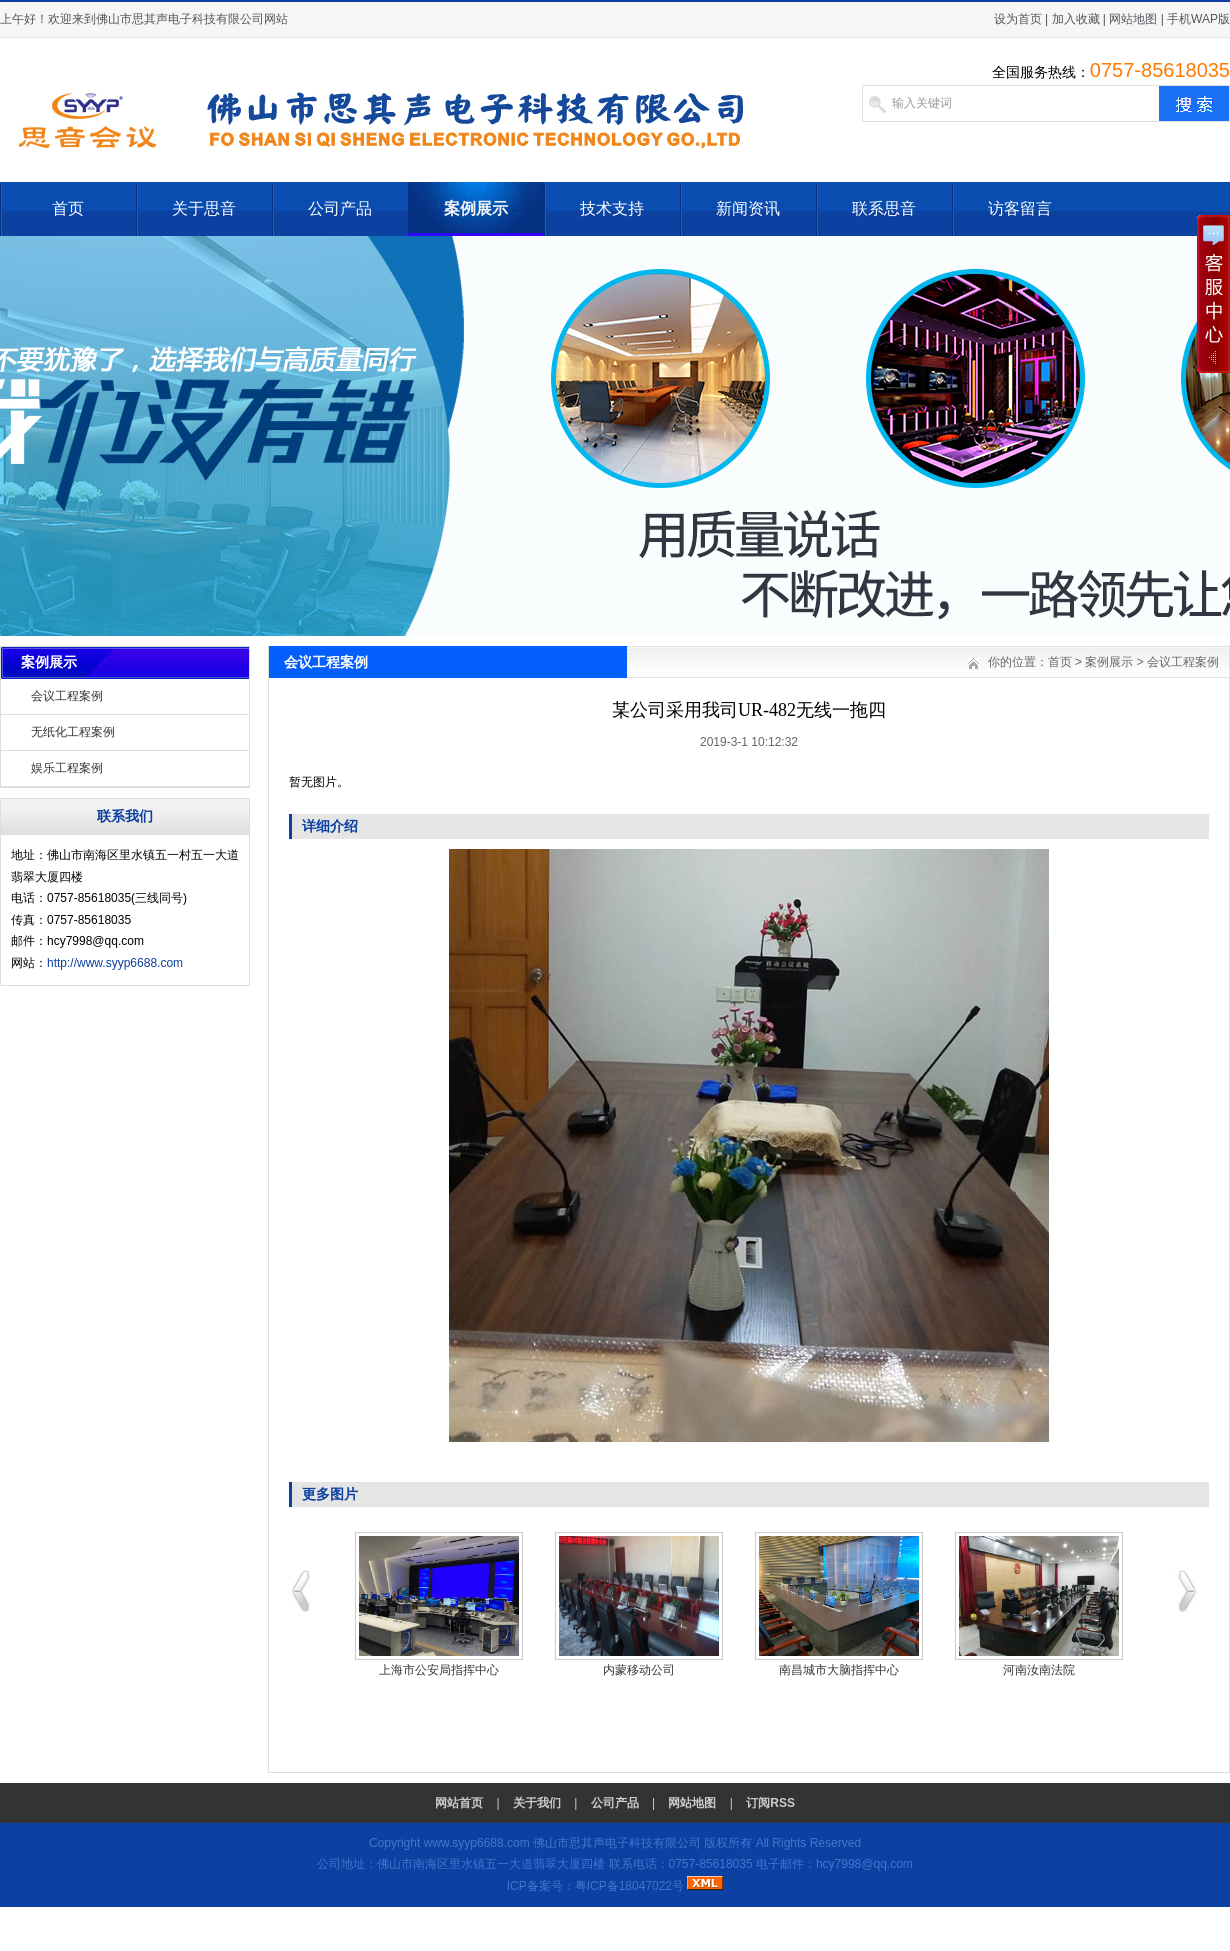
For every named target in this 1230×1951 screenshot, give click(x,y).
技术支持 (612, 208)
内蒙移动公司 (639, 1670)
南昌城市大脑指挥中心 (839, 1670)
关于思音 (204, 208)
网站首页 (459, 1803)
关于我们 (537, 1803)
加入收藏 (1076, 19)
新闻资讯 (748, 208)
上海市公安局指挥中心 (439, 1670)
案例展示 (476, 208)
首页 (68, 208)
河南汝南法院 (1039, 1670)
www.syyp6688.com (477, 1843)
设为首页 (1018, 19)
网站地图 (1133, 19)
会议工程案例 (67, 696)
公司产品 (340, 208)
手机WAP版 (1198, 19)
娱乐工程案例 (67, 768)
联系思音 (884, 208)
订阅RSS (770, 1803)
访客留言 (1020, 208)
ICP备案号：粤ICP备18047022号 (595, 1886)
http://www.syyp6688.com (115, 963)
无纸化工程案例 (73, 732)
